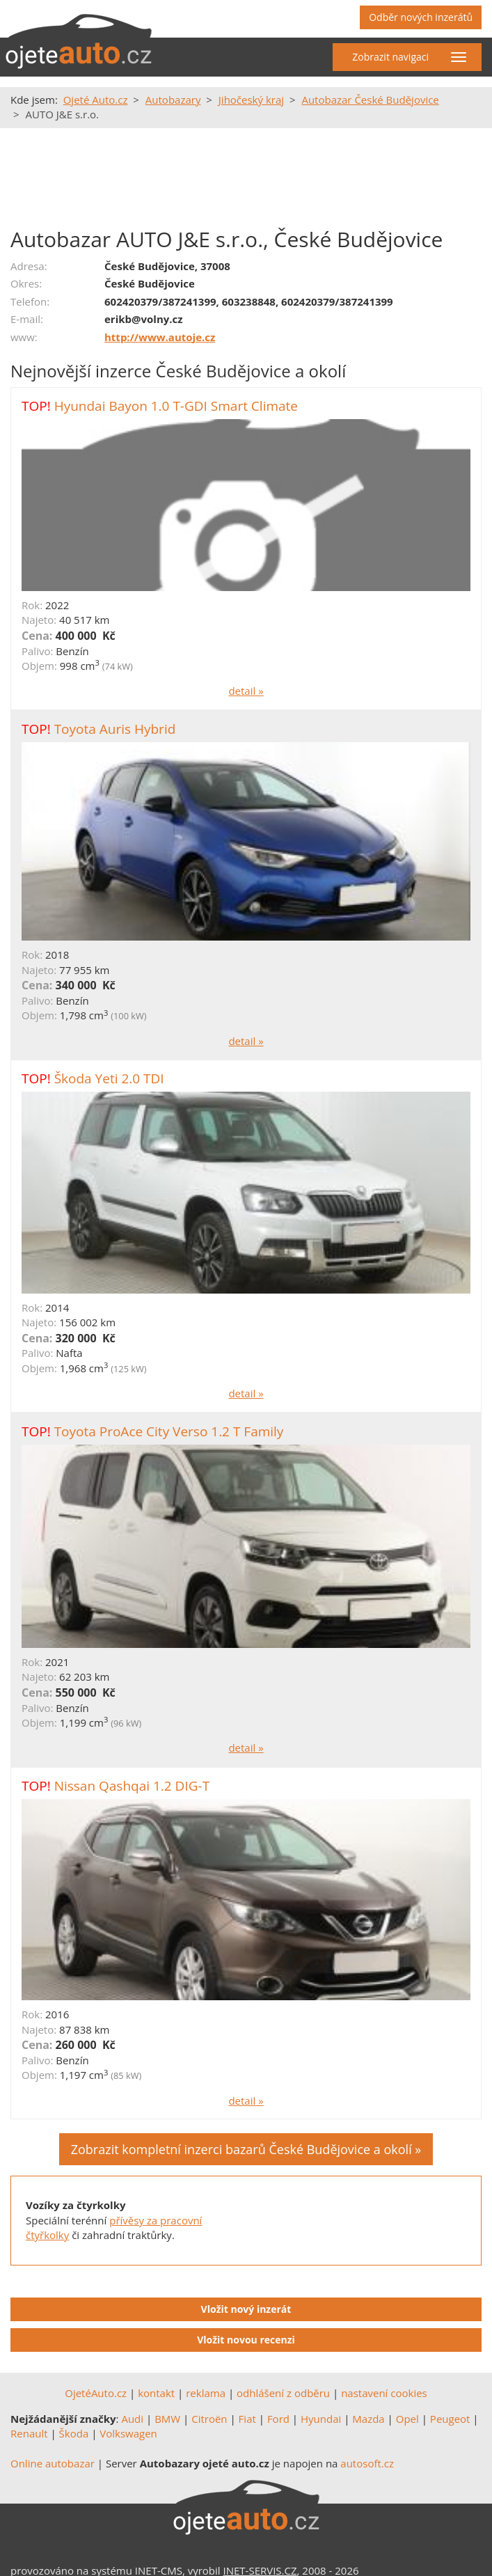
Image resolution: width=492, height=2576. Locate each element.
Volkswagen (128, 2433)
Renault (29, 2433)
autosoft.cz (367, 2463)
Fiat (247, 2419)
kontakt (156, 2393)
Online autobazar (52, 2463)
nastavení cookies (384, 2393)
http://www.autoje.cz (159, 337)
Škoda (74, 2433)
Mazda (368, 2419)
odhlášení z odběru (283, 2393)
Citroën (209, 2419)
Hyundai (321, 2419)
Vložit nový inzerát (246, 2309)
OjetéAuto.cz (96, 2393)
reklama (205, 2393)
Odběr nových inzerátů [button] (421, 17)
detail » (245, 691)
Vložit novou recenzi (246, 2339)
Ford (278, 2419)
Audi (132, 2419)
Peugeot (450, 2419)
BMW (167, 2419)
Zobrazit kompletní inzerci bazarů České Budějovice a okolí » (246, 2149)
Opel (407, 2419)
